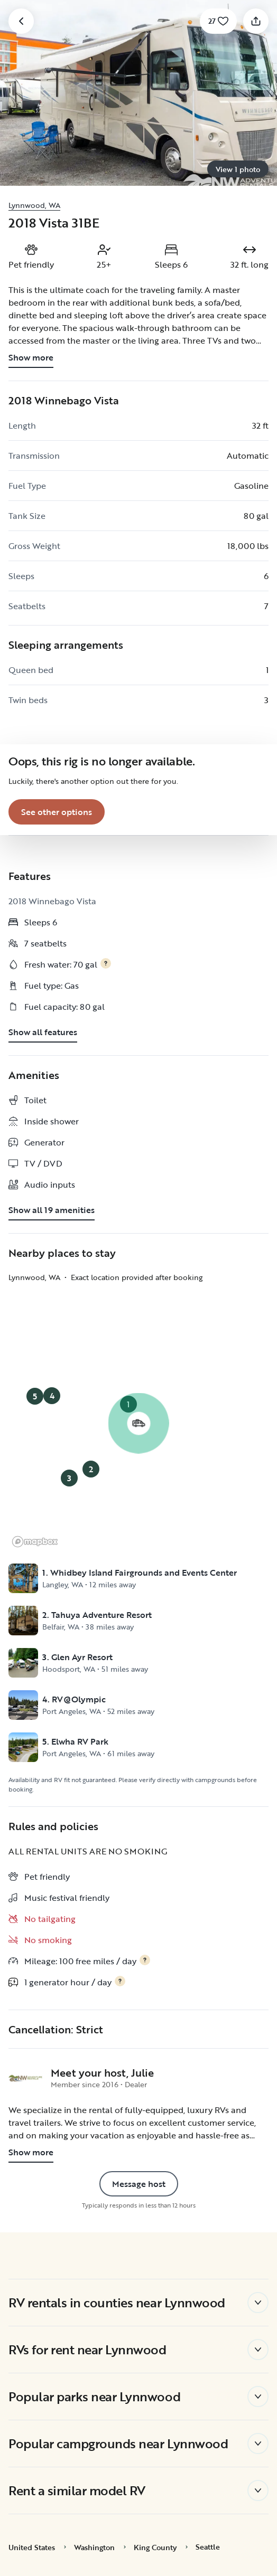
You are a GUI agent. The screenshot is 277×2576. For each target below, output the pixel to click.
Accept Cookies (138, 2538)
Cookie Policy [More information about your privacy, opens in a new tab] (149, 2454)
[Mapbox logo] (35, 1542)
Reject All (138, 2507)
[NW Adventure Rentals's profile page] (25, 2078)
